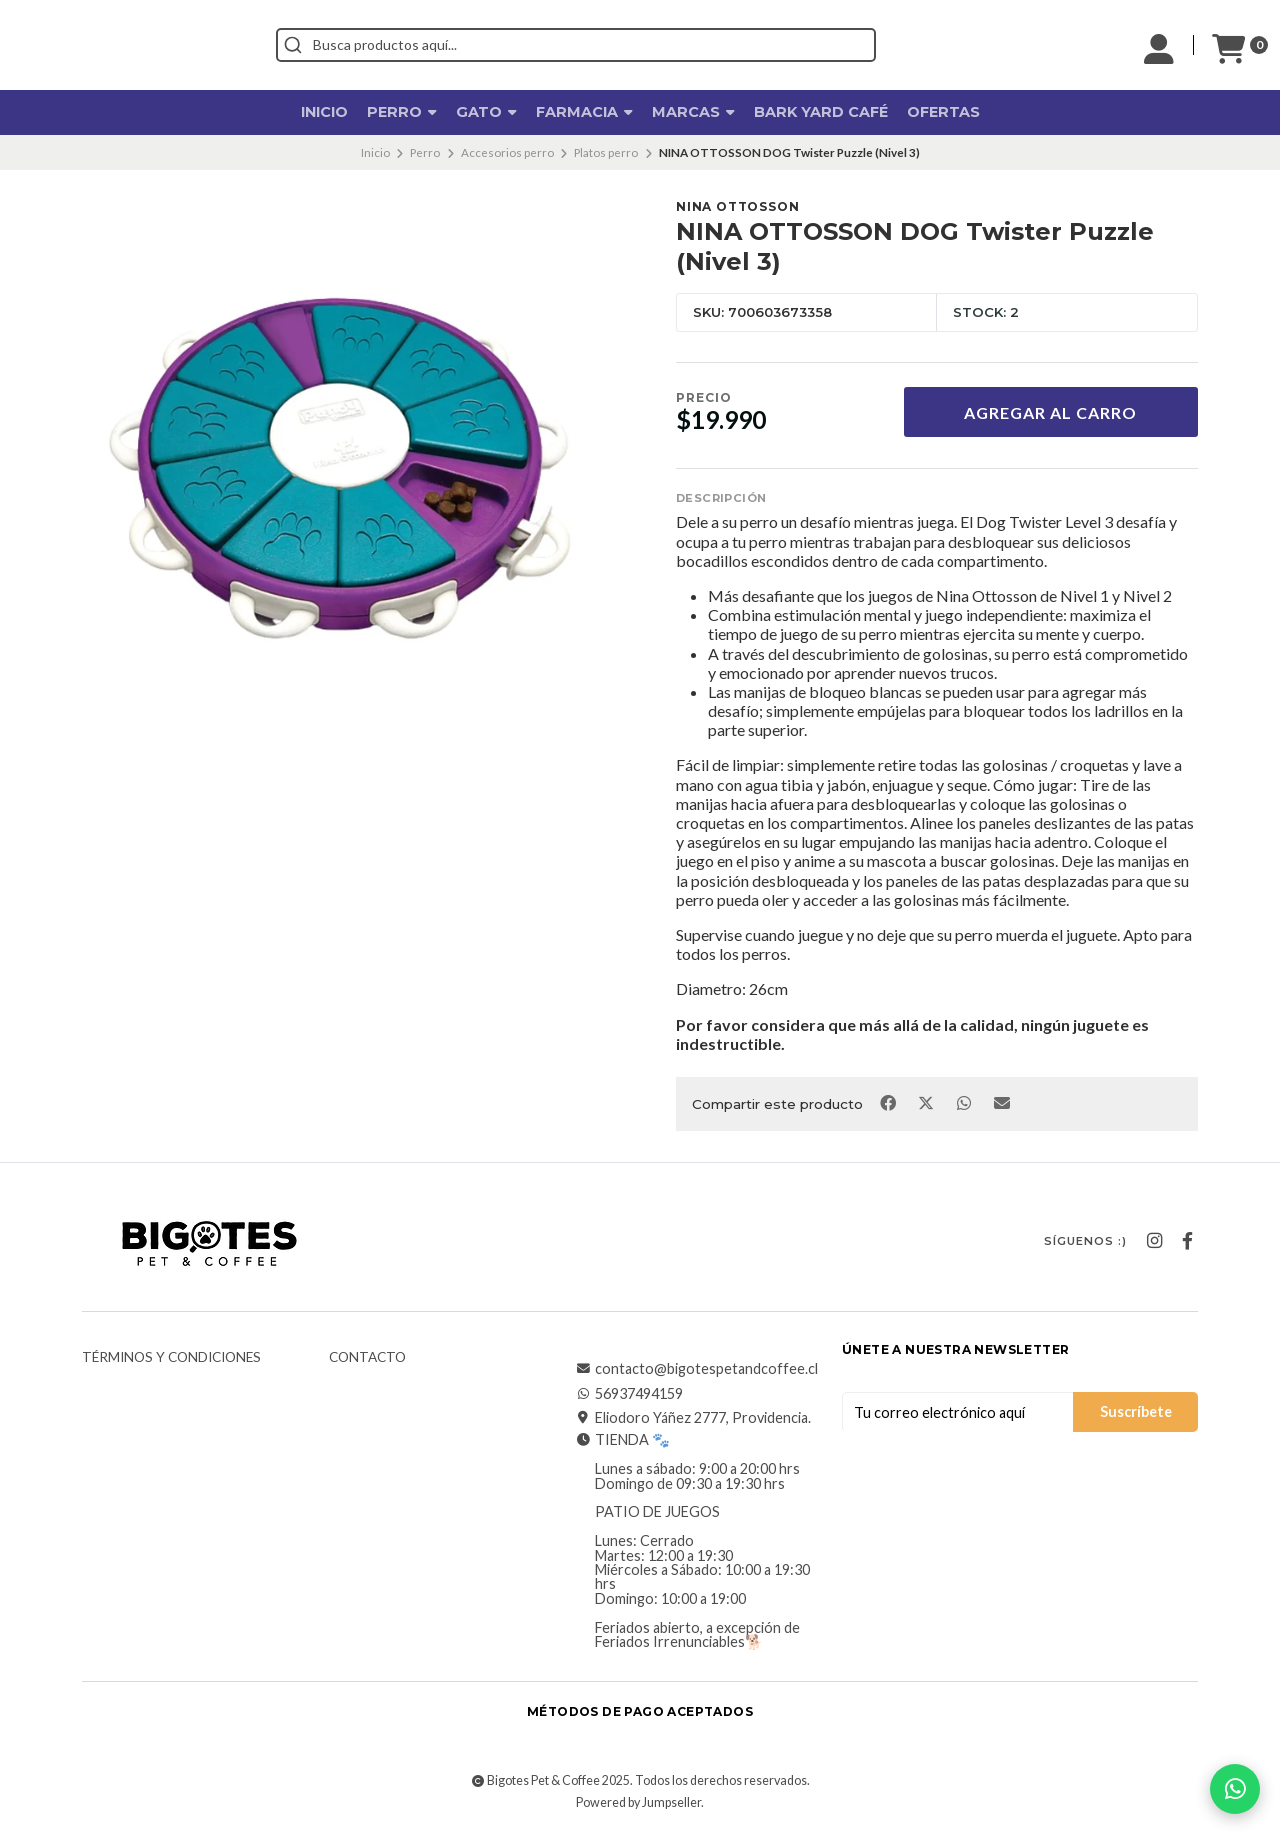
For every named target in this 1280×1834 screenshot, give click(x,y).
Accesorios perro (507, 152)
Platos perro (606, 152)
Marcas (693, 112)
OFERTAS (943, 112)
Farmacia (584, 112)
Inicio (324, 112)
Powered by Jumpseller (638, 1802)
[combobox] (666, 45)
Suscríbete (1136, 1411)
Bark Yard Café (821, 112)
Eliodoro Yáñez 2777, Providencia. (693, 1418)
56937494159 (629, 1394)
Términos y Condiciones (171, 1358)
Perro (402, 112)
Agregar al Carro (1050, 412)
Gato (486, 112)
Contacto (367, 1358)
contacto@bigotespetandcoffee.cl (696, 1369)
